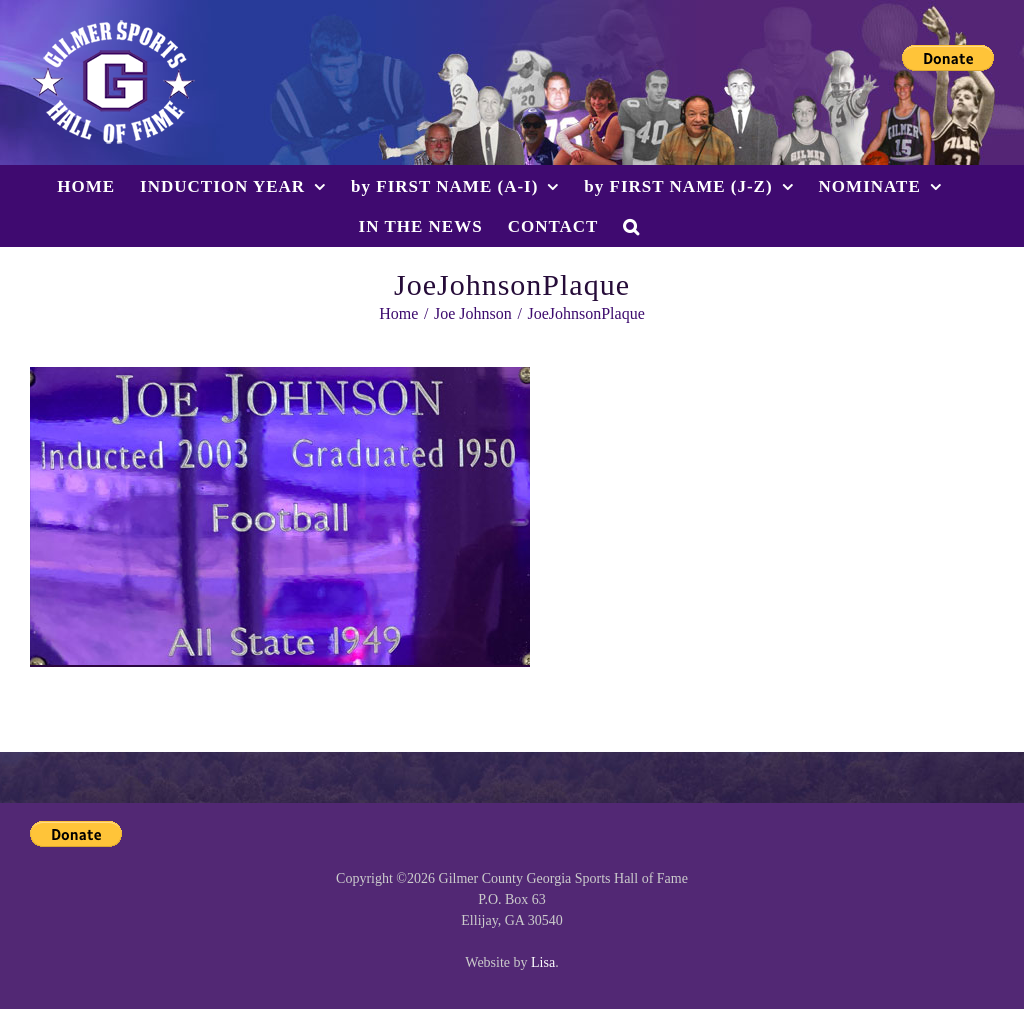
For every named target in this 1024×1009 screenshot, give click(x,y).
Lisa (543, 962)
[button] (631, 226)
